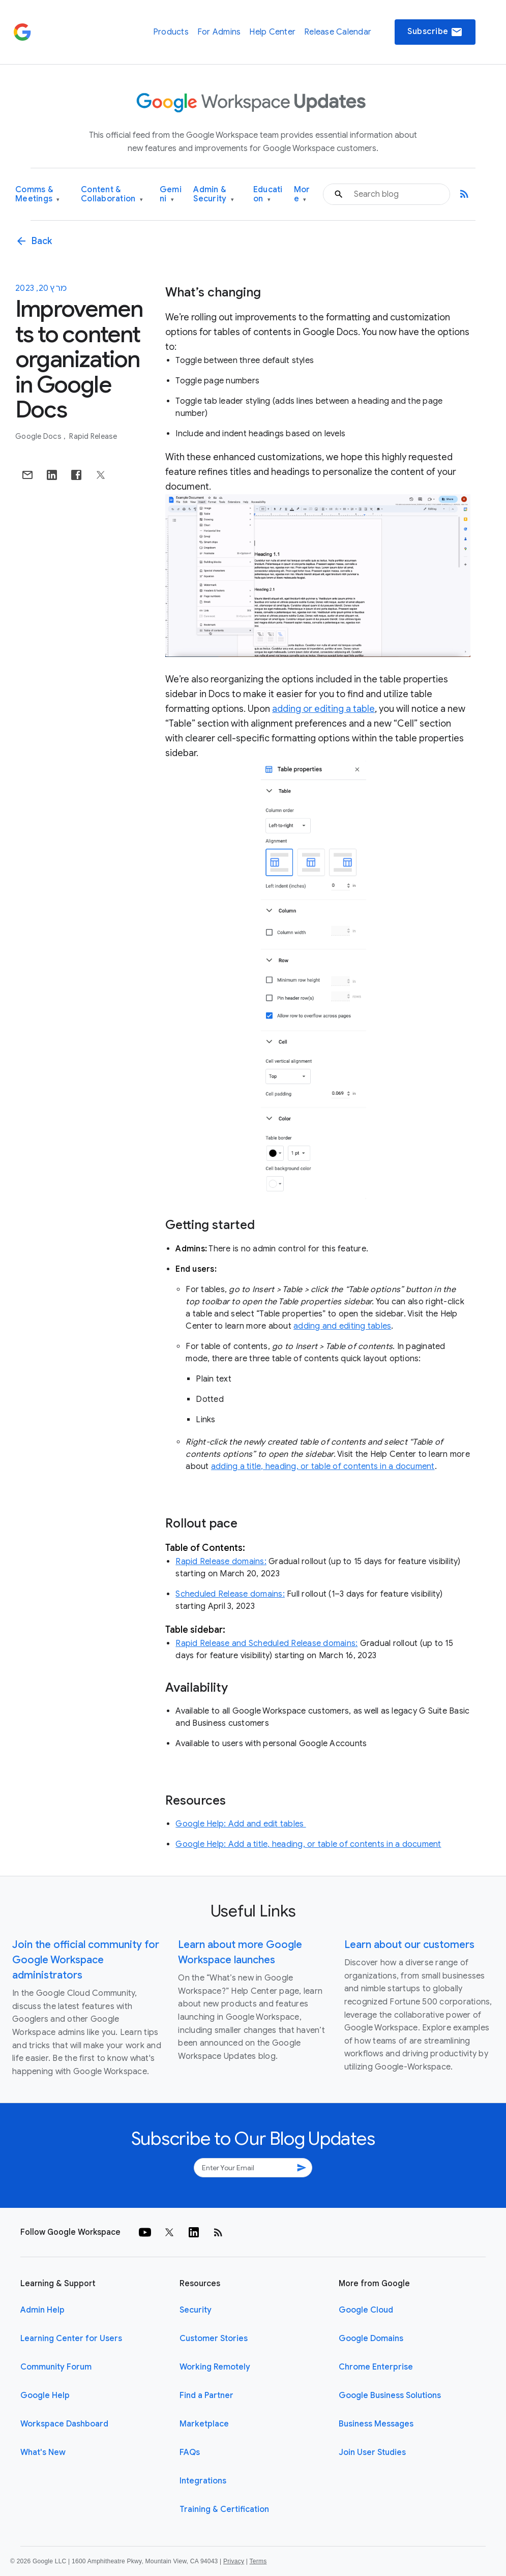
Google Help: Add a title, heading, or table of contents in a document (308, 1844)
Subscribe (435, 32)
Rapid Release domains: (220, 1561)
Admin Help (42, 2310)
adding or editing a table (323, 708)
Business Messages (376, 2424)
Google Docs (39, 436)
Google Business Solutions (390, 2395)
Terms (257, 2561)
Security (196, 2310)
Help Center (272, 32)
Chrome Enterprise (376, 2367)
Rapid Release (93, 436)
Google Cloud (366, 2310)
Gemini (171, 194)
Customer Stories (214, 2338)
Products (171, 32)
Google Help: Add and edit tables (240, 1824)
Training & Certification (224, 2509)
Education (268, 194)
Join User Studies (372, 2452)
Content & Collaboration (112, 194)
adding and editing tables (342, 1326)
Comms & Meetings (37, 194)
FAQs (190, 2452)
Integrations (203, 2481)
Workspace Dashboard (64, 2424)
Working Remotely (215, 2367)
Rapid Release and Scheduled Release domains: (266, 1643)
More (302, 194)
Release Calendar (337, 32)
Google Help (45, 2395)
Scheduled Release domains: (230, 1594)
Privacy (233, 2561)
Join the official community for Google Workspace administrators (85, 1960)
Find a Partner (206, 2395)
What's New (43, 2452)
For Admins (219, 32)
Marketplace (204, 2424)
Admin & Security (213, 194)
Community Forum (56, 2367)
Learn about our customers (409, 1944)
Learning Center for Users (71, 2338)
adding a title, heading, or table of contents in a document (323, 1466)
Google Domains (371, 2338)
